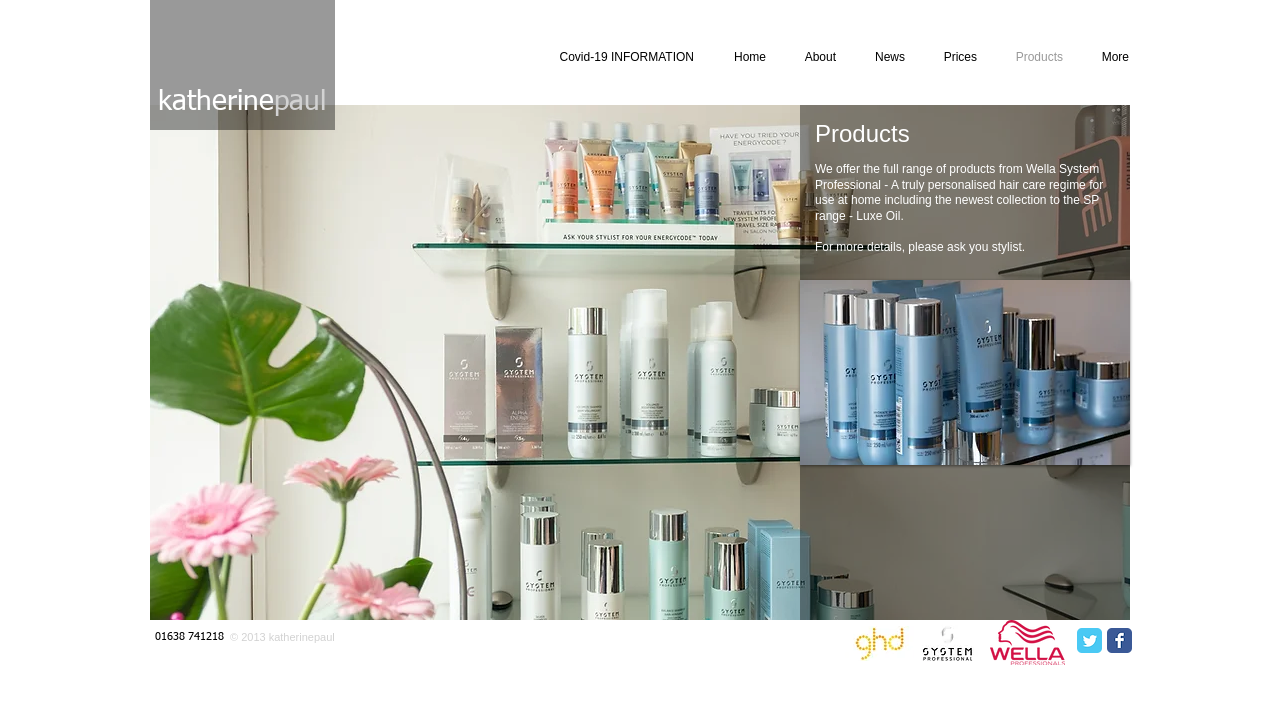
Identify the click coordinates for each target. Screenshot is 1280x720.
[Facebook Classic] (1119, 640)
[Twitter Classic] (1089, 640)
